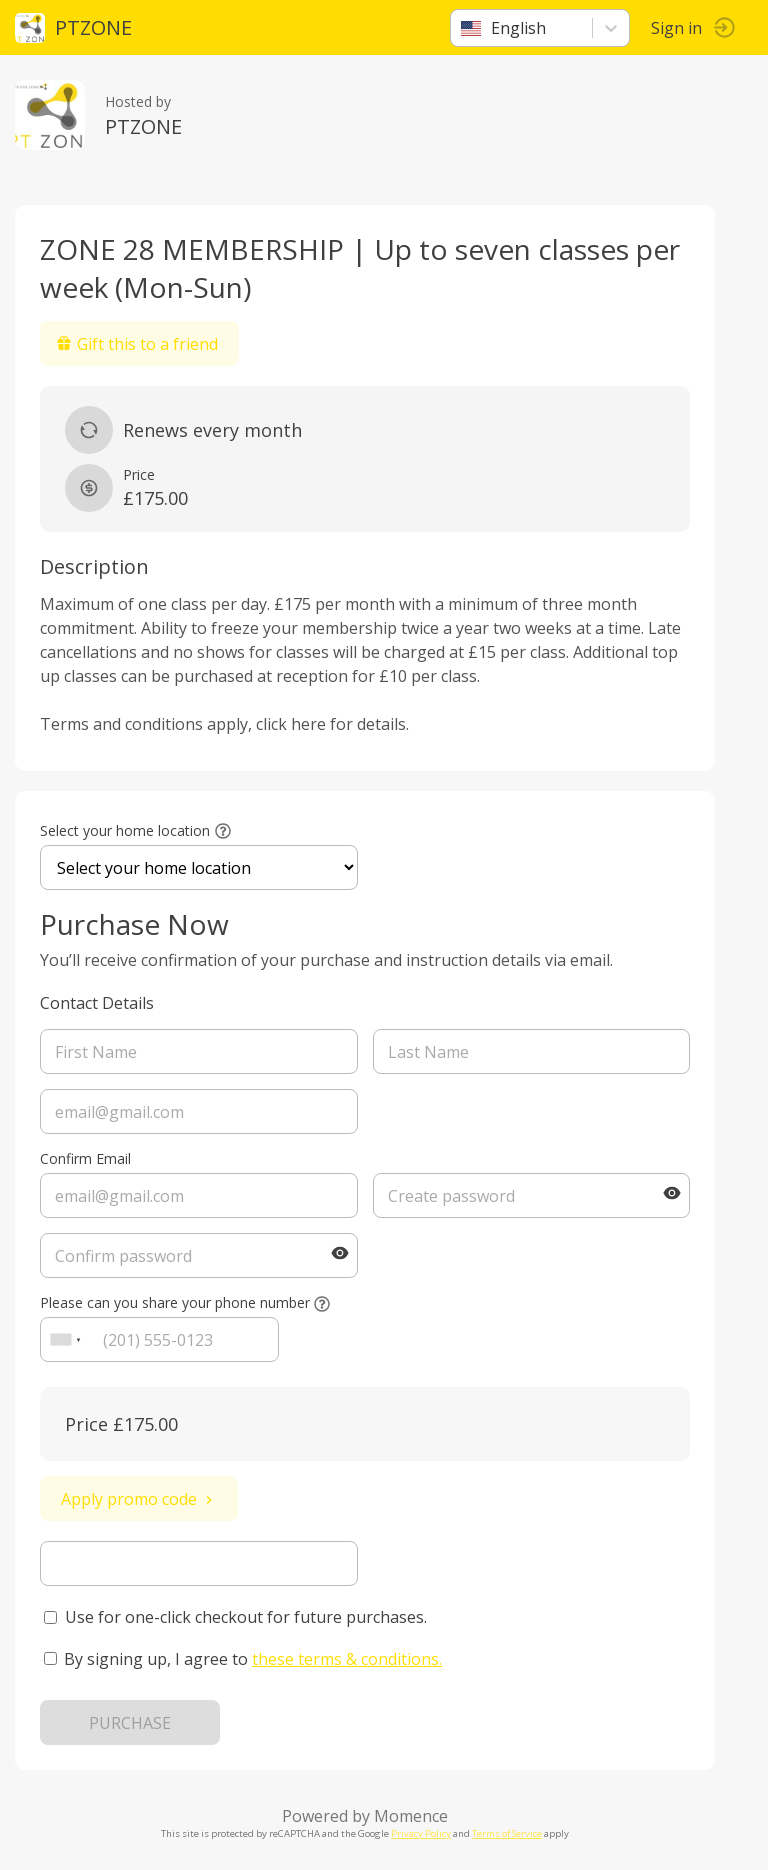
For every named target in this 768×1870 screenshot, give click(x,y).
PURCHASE (130, 1723)
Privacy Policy (421, 1833)
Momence (411, 1816)
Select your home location (125, 830)
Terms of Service (507, 1833)
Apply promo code (139, 1499)
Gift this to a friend (137, 344)
